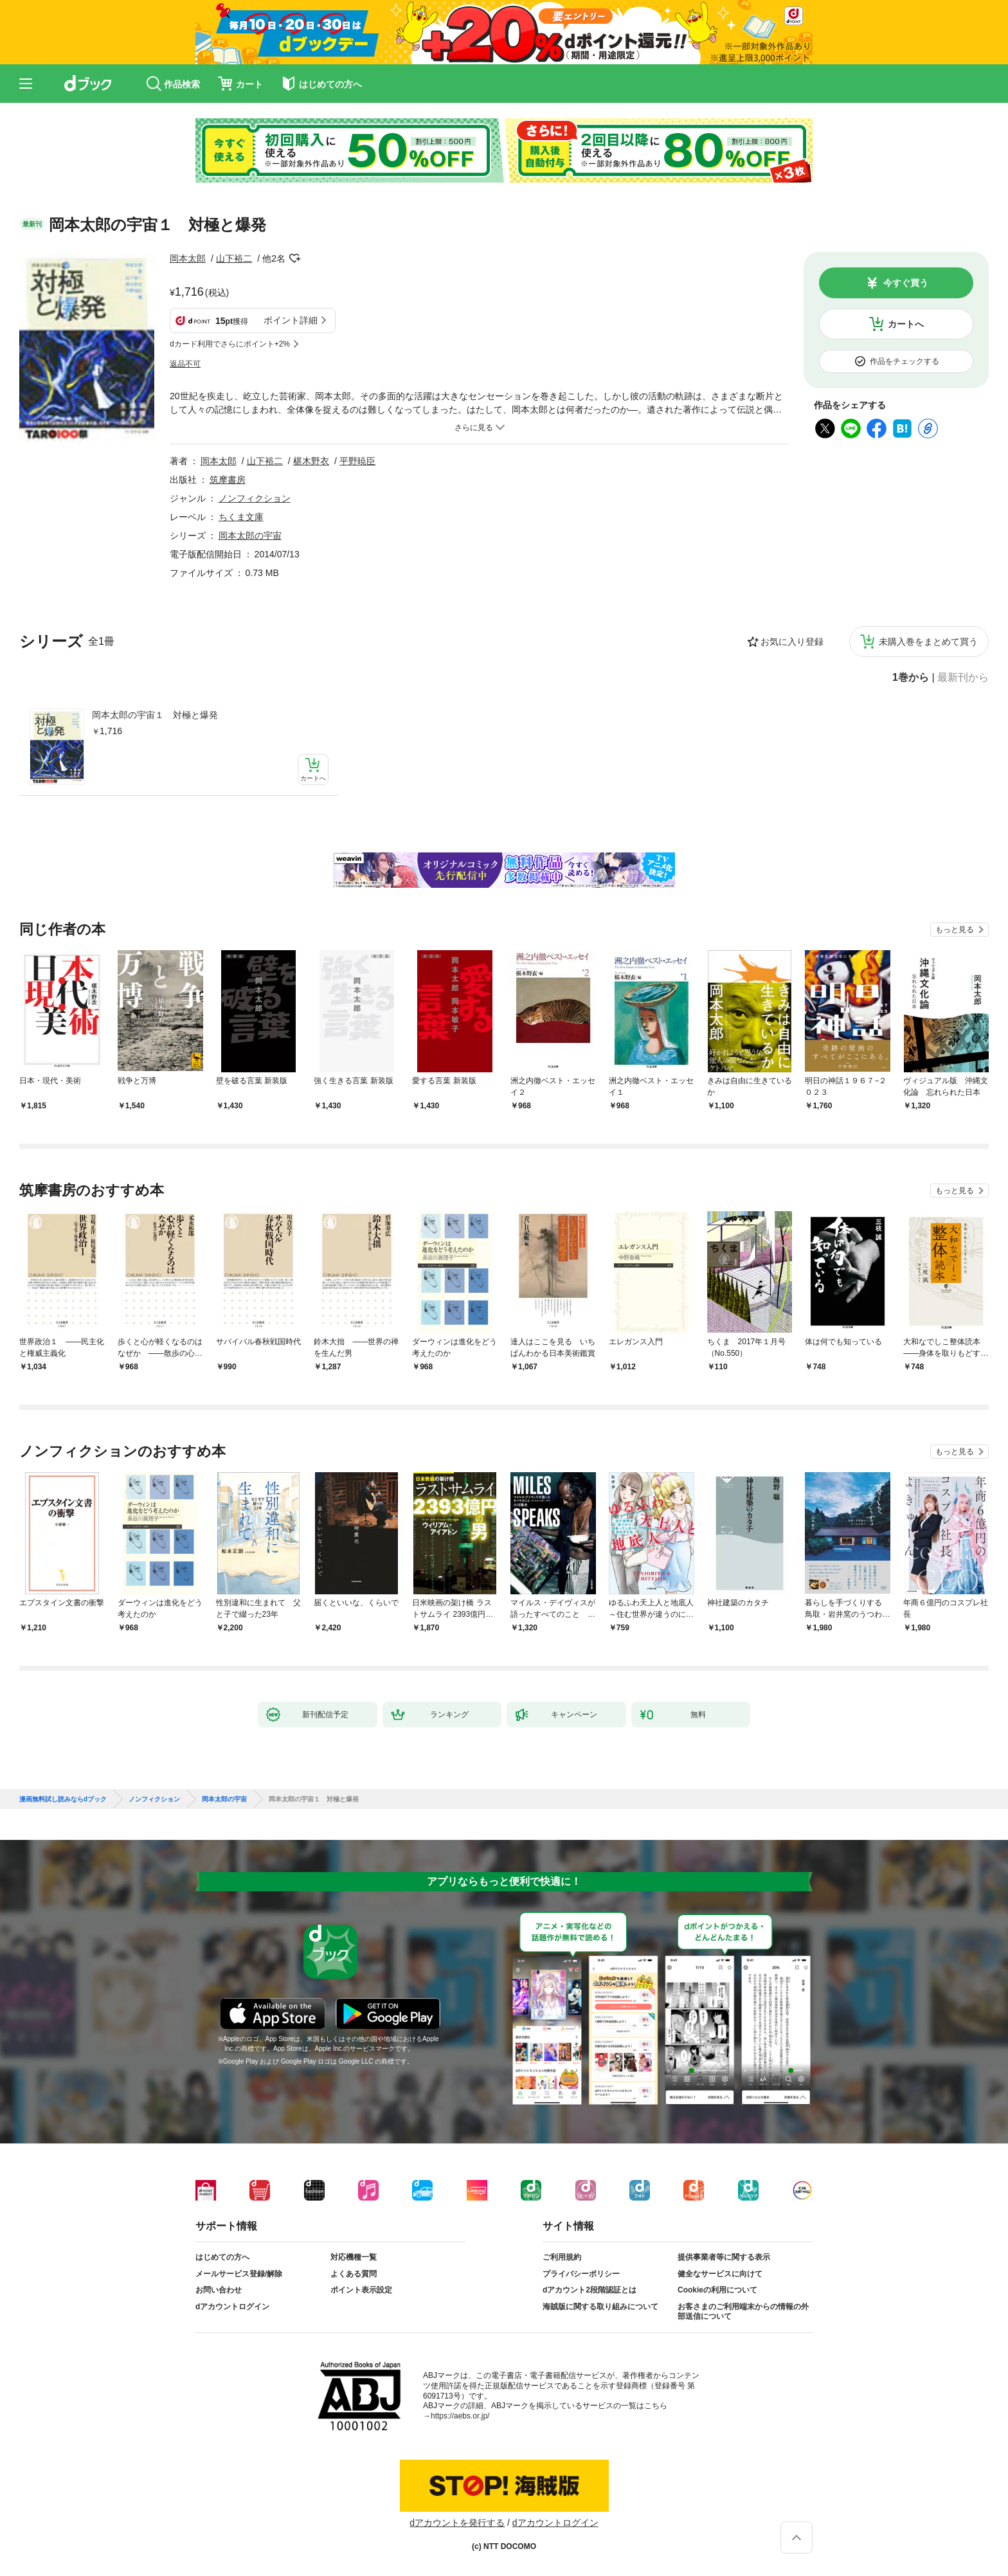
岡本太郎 (188, 258)
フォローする (294, 258)
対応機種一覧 (353, 2257)
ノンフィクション (255, 498)
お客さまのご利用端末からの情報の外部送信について (743, 2311)
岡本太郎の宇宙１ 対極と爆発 (155, 715)
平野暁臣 (357, 461)
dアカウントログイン (232, 2306)
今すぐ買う (905, 283)
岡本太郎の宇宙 (250, 535)
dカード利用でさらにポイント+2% (230, 343)
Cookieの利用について (717, 2289)
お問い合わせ (218, 2289)
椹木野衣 (311, 461)
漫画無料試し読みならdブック (63, 1799)
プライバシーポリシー (581, 2273)
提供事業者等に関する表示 (724, 2257)
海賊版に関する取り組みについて (600, 2306)
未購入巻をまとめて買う (928, 641)
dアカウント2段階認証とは (589, 2289)
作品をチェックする (904, 361)
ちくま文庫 (241, 517)
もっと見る (954, 929)
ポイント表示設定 (361, 2289)
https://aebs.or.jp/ (460, 2415)
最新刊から (963, 677)
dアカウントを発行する (457, 2522)
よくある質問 (353, 2273)
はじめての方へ (222, 2257)
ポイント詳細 (291, 320)
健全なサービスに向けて (720, 2273)
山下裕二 (234, 258)
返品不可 (185, 363)
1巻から (910, 677)
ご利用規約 (562, 2257)
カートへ (906, 324)
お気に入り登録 (792, 641)
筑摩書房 (228, 479)
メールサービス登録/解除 (238, 2273)
